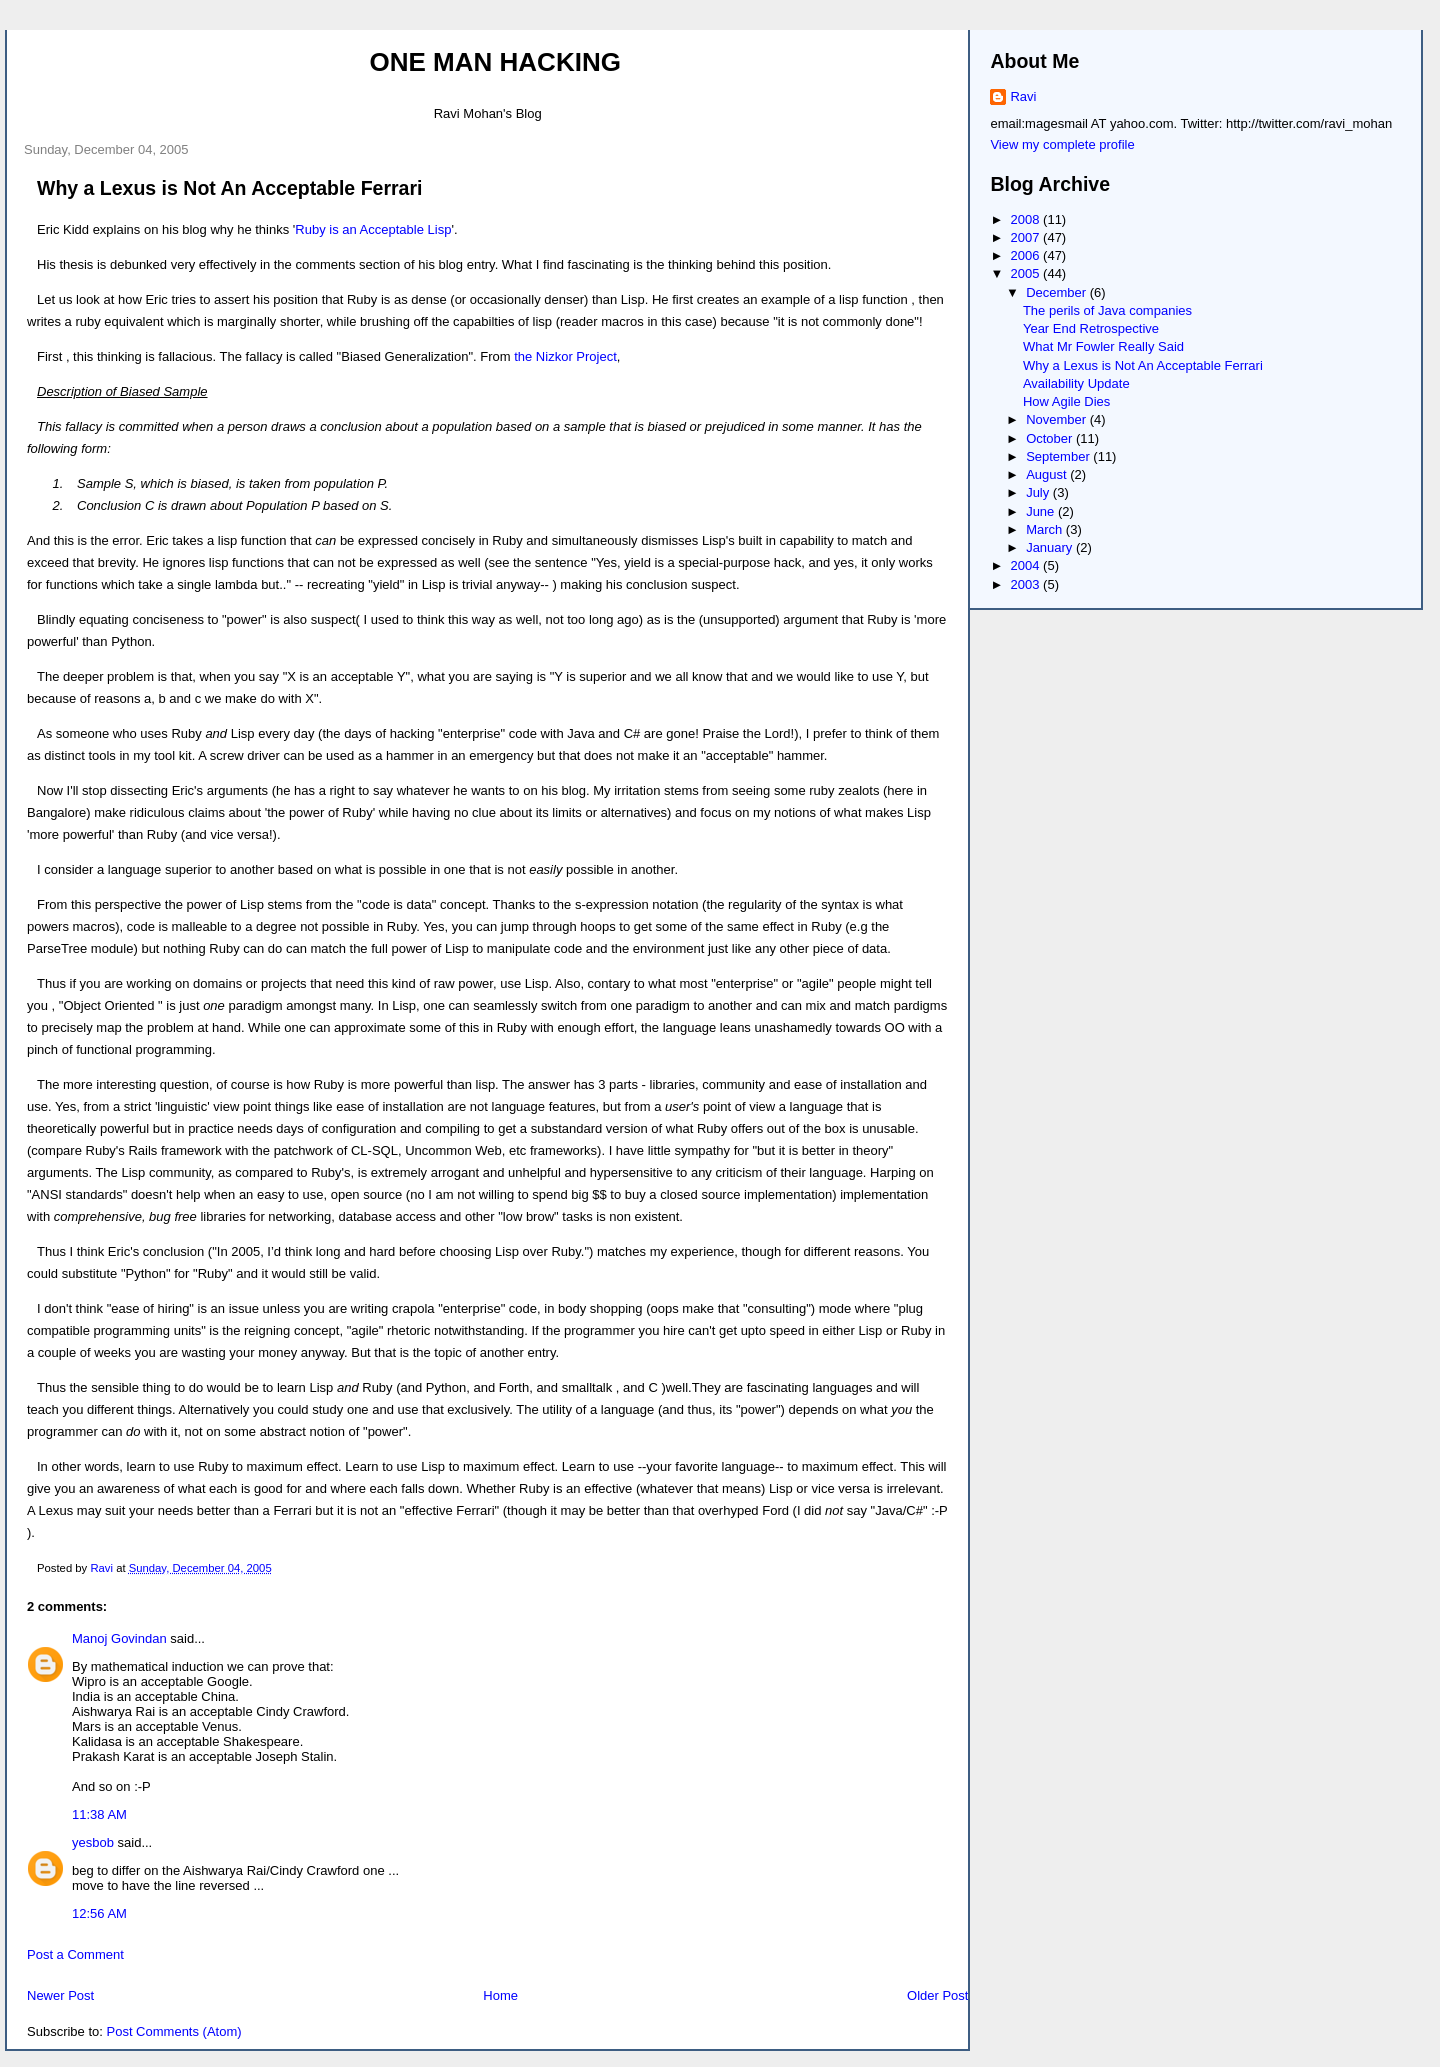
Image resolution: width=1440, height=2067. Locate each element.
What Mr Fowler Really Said (1103, 346)
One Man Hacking (495, 62)
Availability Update (1076, 383)
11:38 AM (99, 1814)
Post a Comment (75, 1954)
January (1051, 547)
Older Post (937, 1995)
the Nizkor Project (565, 356)
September (1059, 456)
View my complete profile (1062, 144)
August (1048, 474)
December (1058, 292)
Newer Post (60, 1995)
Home (500, 1995)
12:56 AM (99, 1913)
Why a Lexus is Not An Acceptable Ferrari (1143, 365)
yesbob (93, 1842)
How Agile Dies (1066, 401)
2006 (1027, 255)
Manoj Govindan (119, 1638)
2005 (1027, 273)
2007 (1027, 237)
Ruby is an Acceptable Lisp (373, 229)
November (1058, 419)
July (1039, 492)
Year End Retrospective (1091, 328)
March (1046, 529)
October (1051, 438)
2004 (1027, 565)
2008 (1027, 219)
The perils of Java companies (1107, 310)
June (1042, 511)
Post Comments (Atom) (174, 2031)
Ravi (1023, 96)
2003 (1027, 584)
